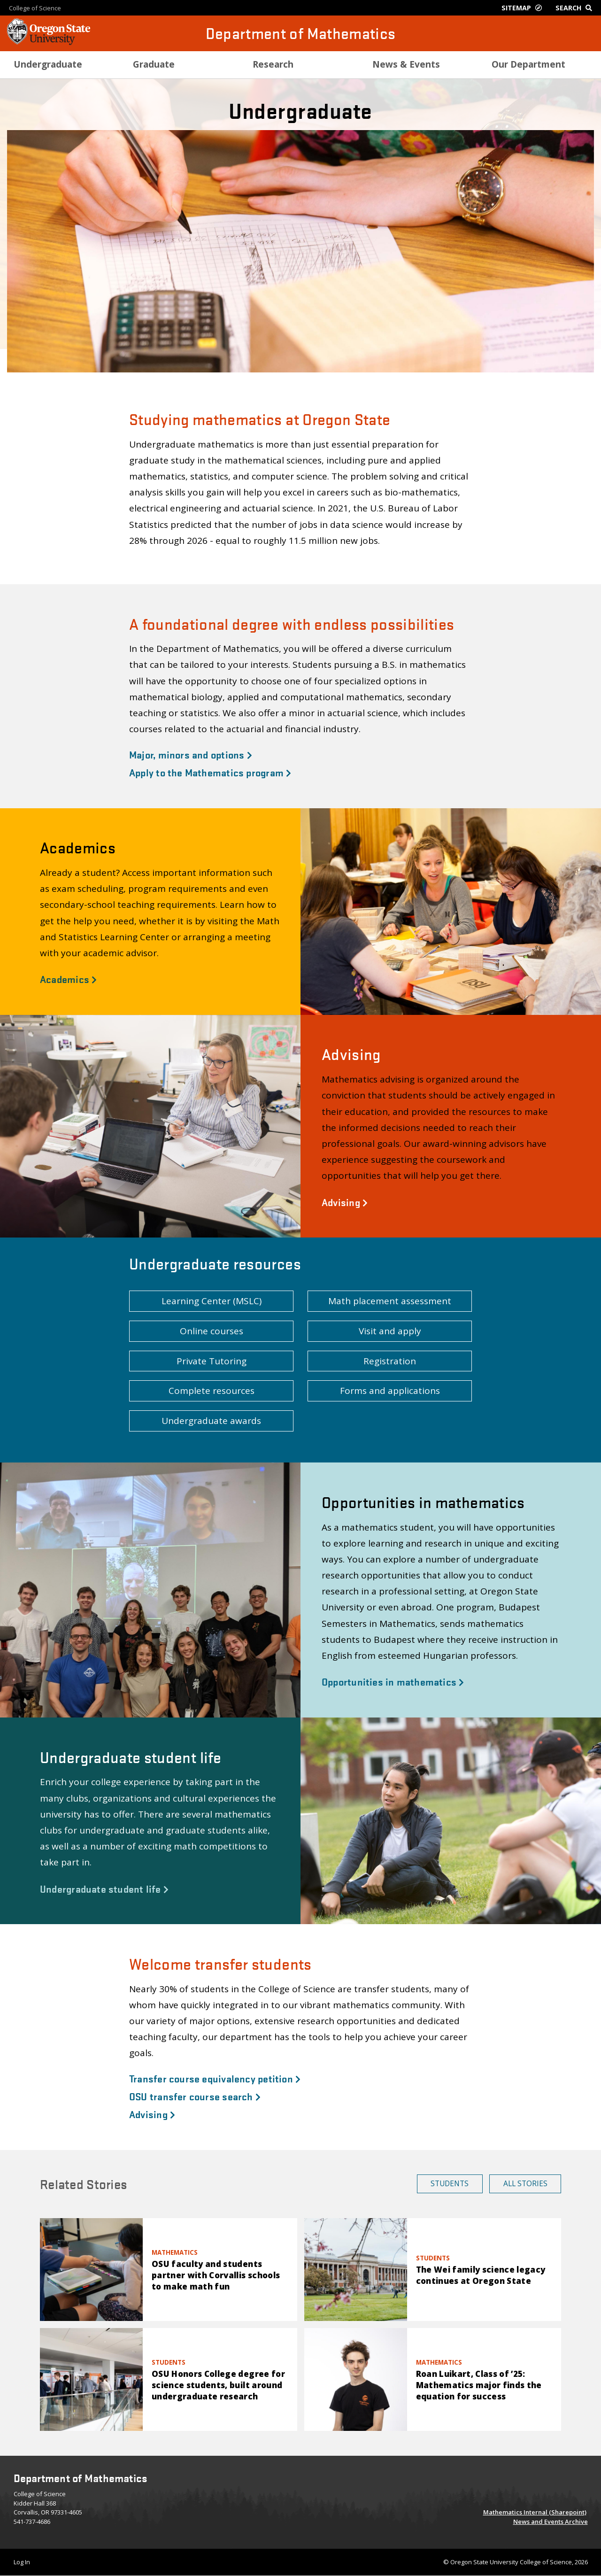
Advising (345, 1201)
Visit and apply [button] (390, 1331)
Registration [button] (389, 1361)
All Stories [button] (525, 2183)
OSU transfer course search (195, 2096)
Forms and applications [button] (390, 1391)
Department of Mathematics (301, 33)
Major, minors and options (190, 754)
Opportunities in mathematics (393, 1681)
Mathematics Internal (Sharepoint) (534, 2512)
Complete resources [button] (211, 1391)
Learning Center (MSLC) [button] (212, 1301)
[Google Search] (576, 7)
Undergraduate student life (104, 1888)
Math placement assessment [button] (389, 1301)
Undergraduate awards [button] (211, 1421)
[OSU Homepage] (48, 42)
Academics (68, 978)
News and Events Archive (550, 2521)
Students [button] (450, 2183)
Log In (22, 2562)
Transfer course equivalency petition (214, 2078)
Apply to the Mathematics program (210, 772)
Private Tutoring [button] (212, 1361)
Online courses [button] (211, 1331)
